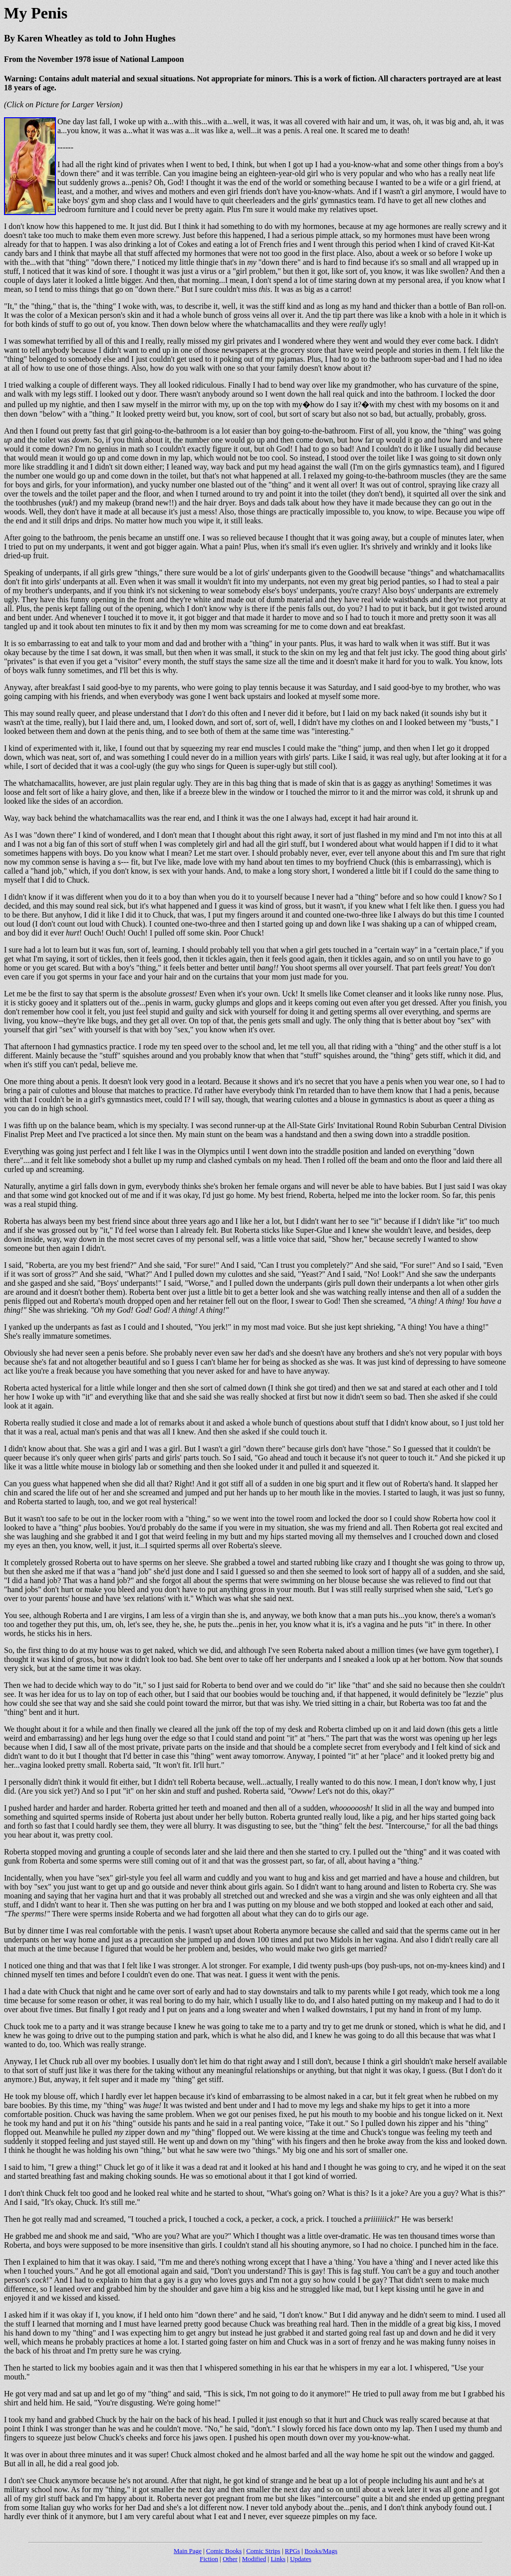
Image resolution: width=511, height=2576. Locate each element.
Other (230, 2559)
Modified (254, 2559)
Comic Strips (263, 2551)
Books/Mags (320, 2551)
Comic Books (224, 2551)
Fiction (209, 2559)
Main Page (188, 2551)
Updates (300, 2559)
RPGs (292, 2551)
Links (277, 2559)
